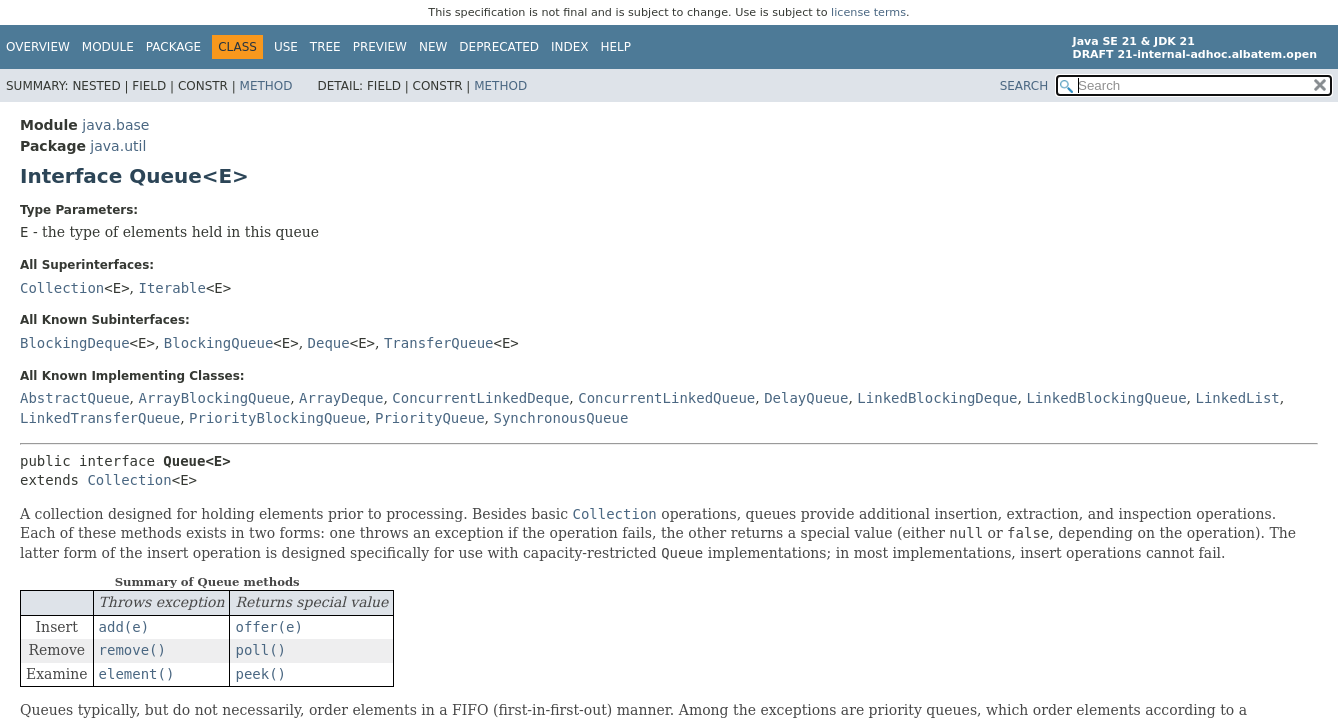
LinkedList (1237, 398)
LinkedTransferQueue (100, 418)
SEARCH (1024, 86)
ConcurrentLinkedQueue (666, 398)
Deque (329, 343)
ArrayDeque (341, 398)
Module (108, 47)
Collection (62, 288)
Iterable (172, 288)
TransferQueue (439, 343)
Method (266, 86)
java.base (115, 125)
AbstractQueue (75, 398)
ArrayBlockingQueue (214, 398)
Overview (38, 47)
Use (286, 47)
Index (570, 47)
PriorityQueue (430, 418)
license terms (868, 12)
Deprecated (499, 47)
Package (173, 47)
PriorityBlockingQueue (277, 418)
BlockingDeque (75, 343)
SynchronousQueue (560, 418)
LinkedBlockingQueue (1106, 398)
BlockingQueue (219, 343)
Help (616, 47)
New (433, 47)
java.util (118, 146)
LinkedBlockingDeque (937, 398)
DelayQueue (806, 398)
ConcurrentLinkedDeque (480, 398)
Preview (380, 47)
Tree (325, 47)
